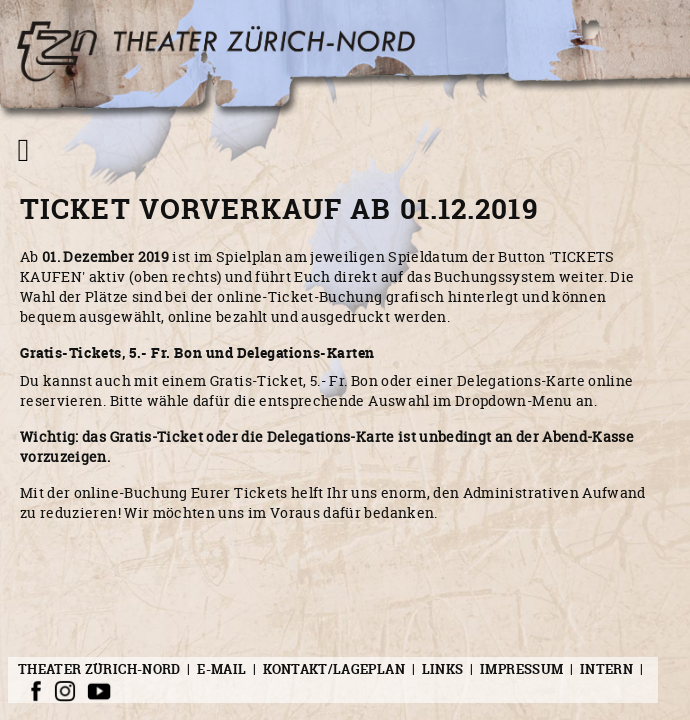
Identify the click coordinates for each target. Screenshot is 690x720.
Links (443, 669)
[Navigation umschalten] (23, 150)
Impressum (521, 669)
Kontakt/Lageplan (334, 669)
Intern (606, 669)
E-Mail (221, 669)
